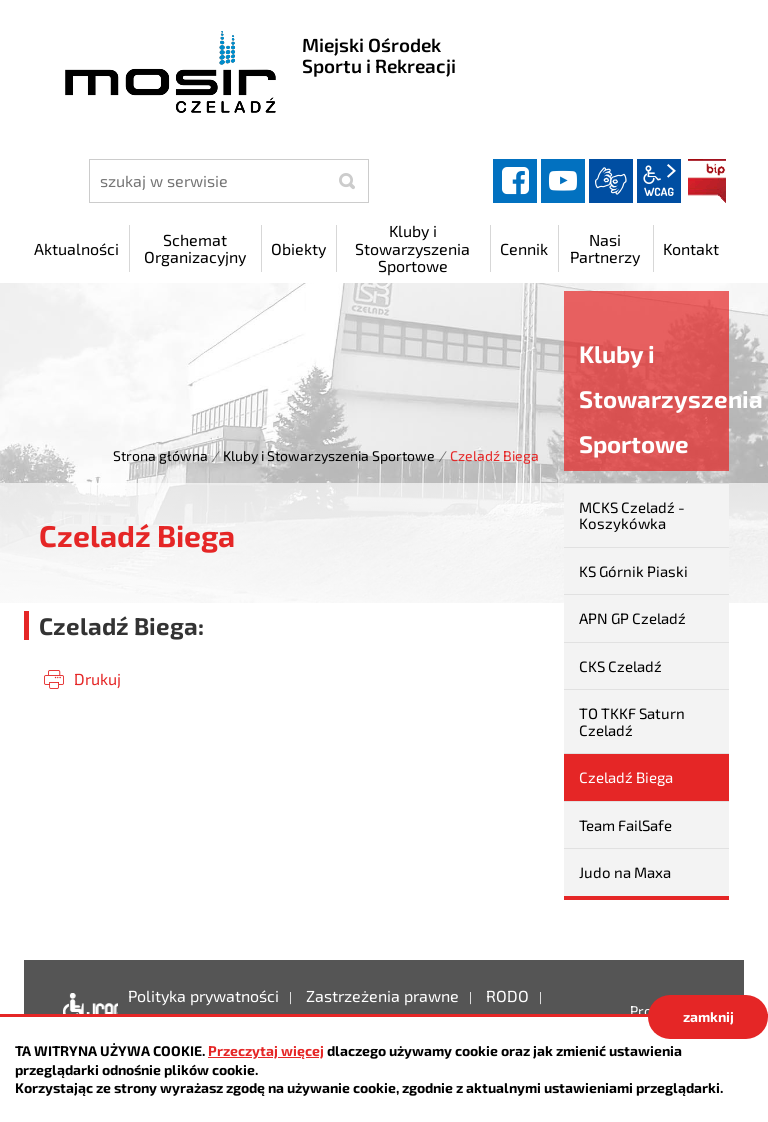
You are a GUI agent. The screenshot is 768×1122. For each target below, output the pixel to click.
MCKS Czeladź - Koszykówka (632, 515)
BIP (707, 181)
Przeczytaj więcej (266, 1050)
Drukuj (97, 678)
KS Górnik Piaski (633, 571)
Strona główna (160, 455)
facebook (515, 181)
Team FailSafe (625, 825)
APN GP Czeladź (632, 618)
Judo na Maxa (625, 872)
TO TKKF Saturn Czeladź (632, 721)
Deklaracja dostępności (85, 1011)
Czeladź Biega (626, 777)
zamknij (708, 1016)
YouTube (563, 181)
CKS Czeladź (620, 666)
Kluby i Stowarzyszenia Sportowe (329, 455)
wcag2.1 (659, 181)
